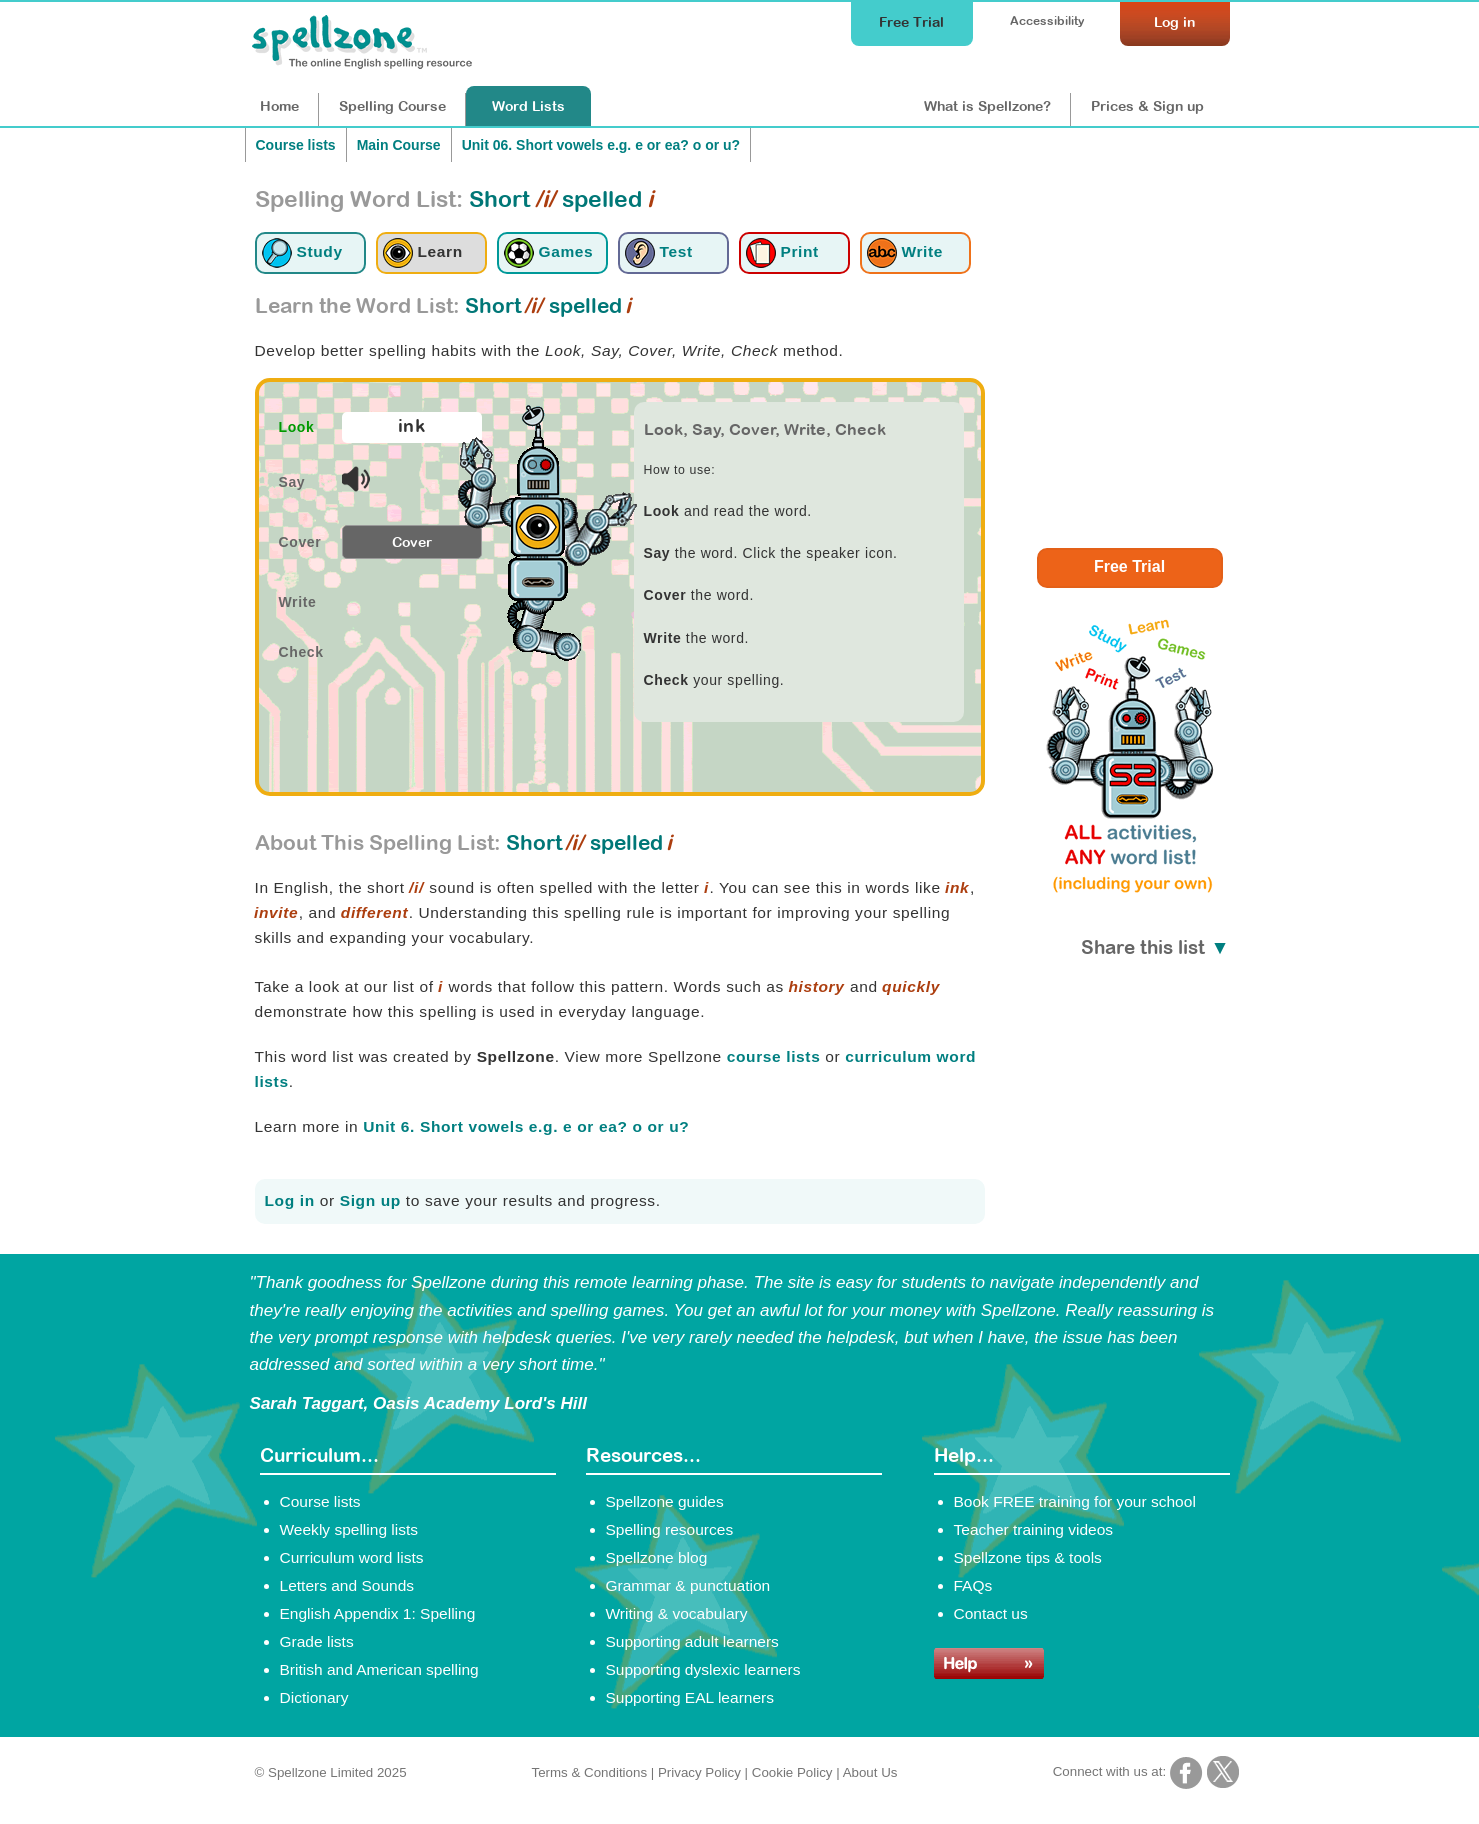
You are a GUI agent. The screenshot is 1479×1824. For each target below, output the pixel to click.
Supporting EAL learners (690, 1697)
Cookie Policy (792, 1772)
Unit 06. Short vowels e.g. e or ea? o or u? (601, 145)
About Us (870, 1772)
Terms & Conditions (590, 1772)
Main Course (399, 145)
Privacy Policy (699, 1772)
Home (279, 106)
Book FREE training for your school (1075, 1501)
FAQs (973, 1585)
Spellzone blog (657, 1557)
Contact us (991, 1613)
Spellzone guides (665, 1501)
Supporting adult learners (692, 1641)
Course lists (296, 145)
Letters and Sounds (347, 1585)
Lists (528, 106)
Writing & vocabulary (677, 1613)
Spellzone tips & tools (1028, 1557)
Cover (412, 542)
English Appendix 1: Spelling (378, 1613)
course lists (774, 1056)
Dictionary (314, 1697)
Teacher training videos (1034, 1529)
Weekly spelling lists (349, 1529)
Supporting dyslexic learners (703, 1669)
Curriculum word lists (352, 1557)
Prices (1147, 106)
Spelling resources (670, 1529)
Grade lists (317, 1641)
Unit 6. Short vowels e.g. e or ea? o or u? (526, 1126)
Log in (290, 1200)
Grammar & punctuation (688, 1585)
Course (392, 106)
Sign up (370, 1200)
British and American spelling (379, 1669)
